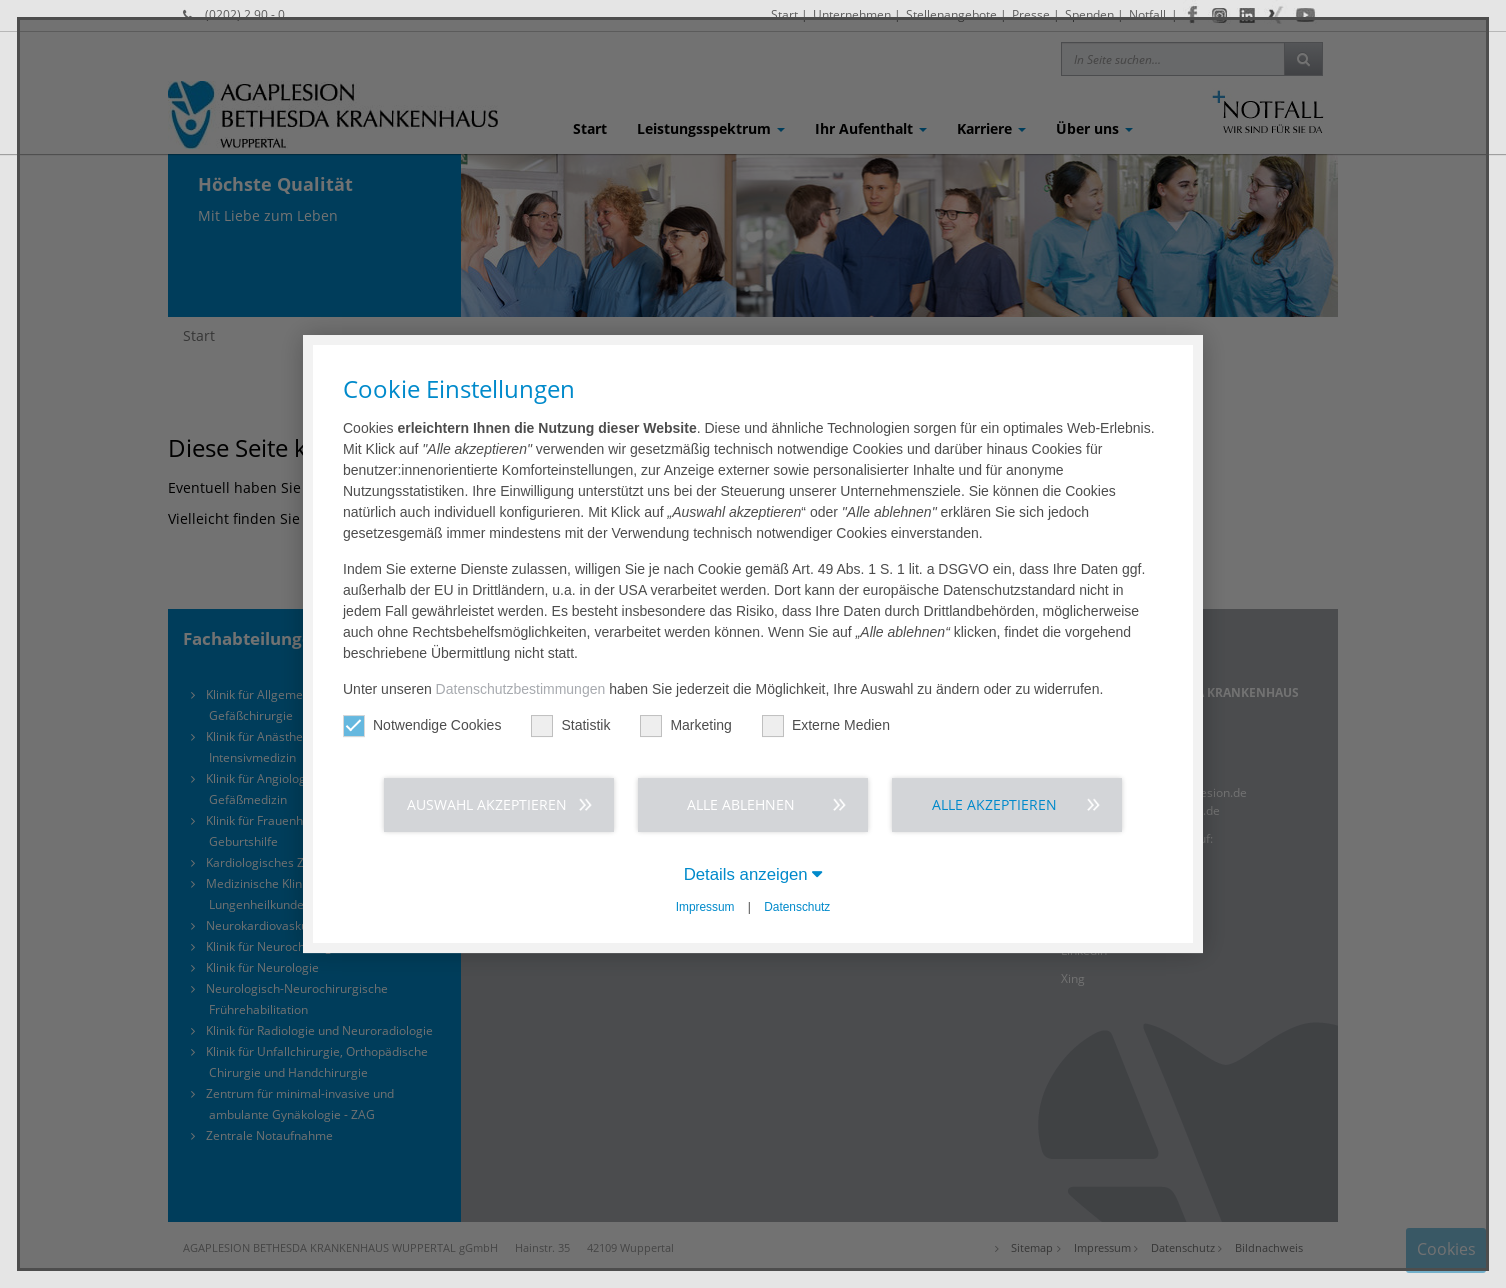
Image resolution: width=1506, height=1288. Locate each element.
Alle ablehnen (741, 804)
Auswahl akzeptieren (487, 804)
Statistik (570, 725)
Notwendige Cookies (422, 725)
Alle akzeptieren (994, 804)
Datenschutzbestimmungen (521, 689)
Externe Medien (826, 725)
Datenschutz (797, 907)
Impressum (705, 907)
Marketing (685, 725)
